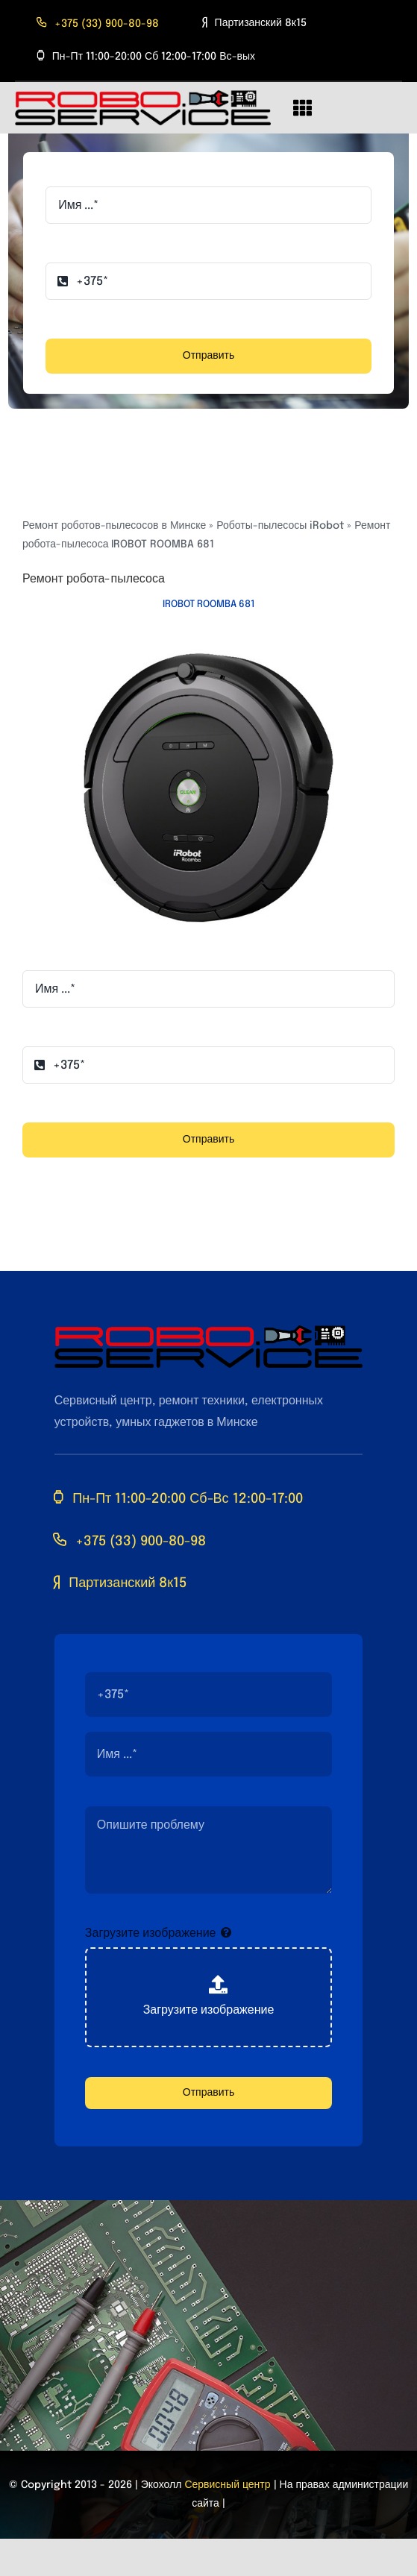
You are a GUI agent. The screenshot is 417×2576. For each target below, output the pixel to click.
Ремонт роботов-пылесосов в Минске (114, 526)
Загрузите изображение (150, 1933)
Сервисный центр (227, 2485)
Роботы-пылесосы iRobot (280, 526)
